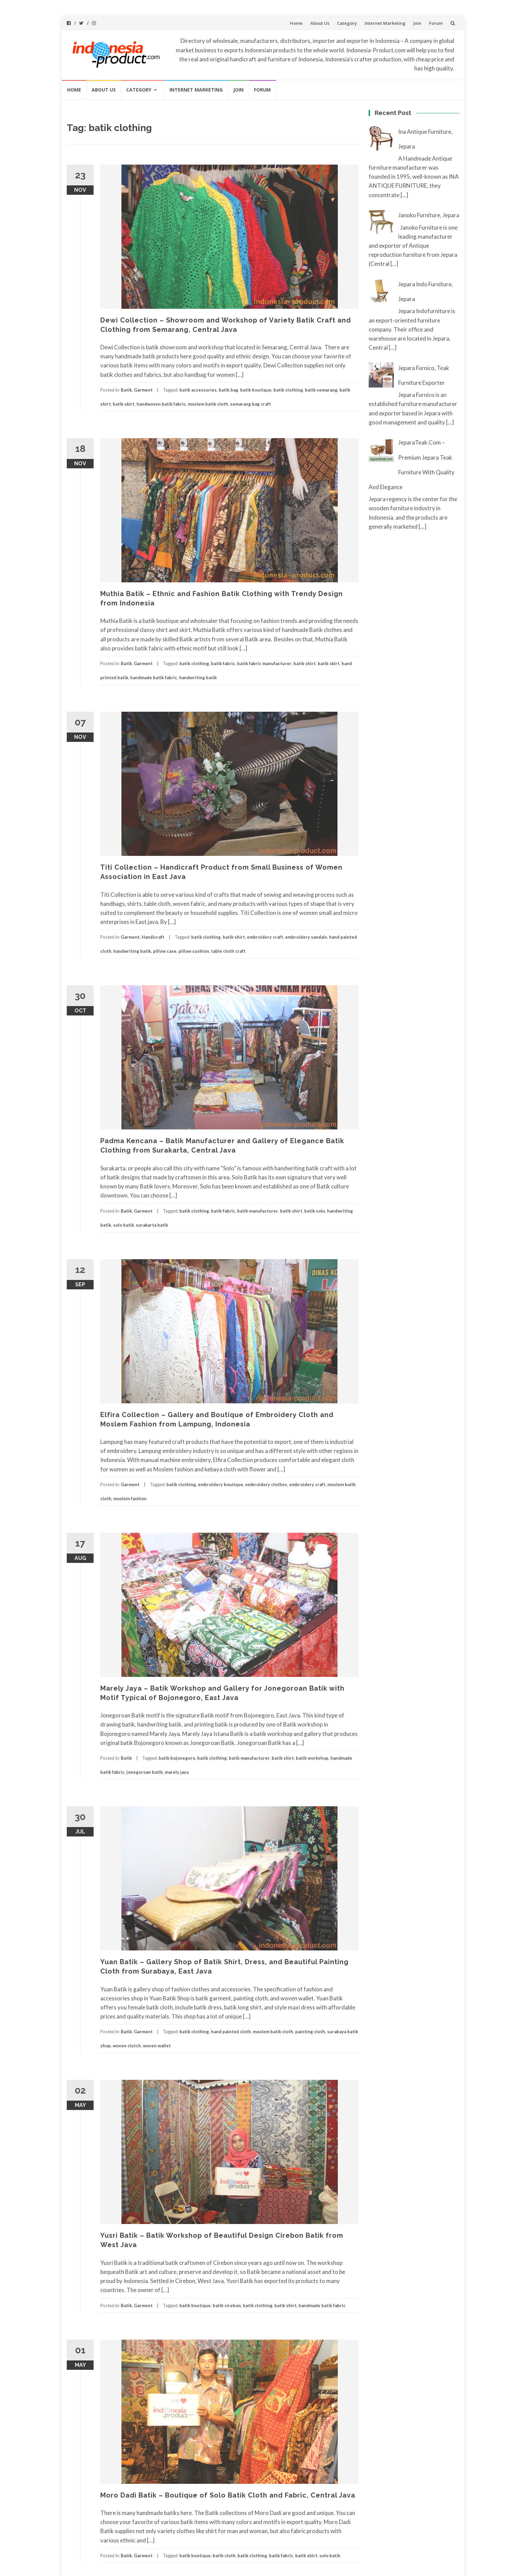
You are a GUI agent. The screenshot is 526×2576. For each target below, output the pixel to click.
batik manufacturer (257, 1211)
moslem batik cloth (208, 404)
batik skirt (124, 404)
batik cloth (224, 2555)
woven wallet (157, 2045)
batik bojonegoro (177, 1758)
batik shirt (305, 663)
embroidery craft (265, 937)
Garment (143, 390)
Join (417, 23)
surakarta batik (152, 1225)
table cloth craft (228, 951)
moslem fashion (130, 1498)
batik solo (314, 1211)
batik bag (228, 390)
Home (296, 23)
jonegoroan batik (144, 1772)
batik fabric (223, 663)
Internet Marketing (385, 23)
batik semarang (321, 390)
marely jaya (177, 1772)
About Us (319, 23)
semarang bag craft (250, 404)
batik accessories (198, 390)
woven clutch (127, 2045)
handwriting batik (198, 677)
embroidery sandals (306, 937)
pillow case (164, 951)
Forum (436, 23)
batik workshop (312, 1758)
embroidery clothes (266, 1484)
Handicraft (153, 937)
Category (347, 23)
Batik (126, 390)
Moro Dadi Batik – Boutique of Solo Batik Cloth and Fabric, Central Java (227, 2495)
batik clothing (288, 390)
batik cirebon (227, 2305)
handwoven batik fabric (161, 404)
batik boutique (255, 390)
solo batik (123, 1225)
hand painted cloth (231, 2031)
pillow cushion (193, 951)
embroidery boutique (220, 1484)
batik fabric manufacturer (264, 663)
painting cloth (310, 2031)
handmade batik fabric (153, 677)
